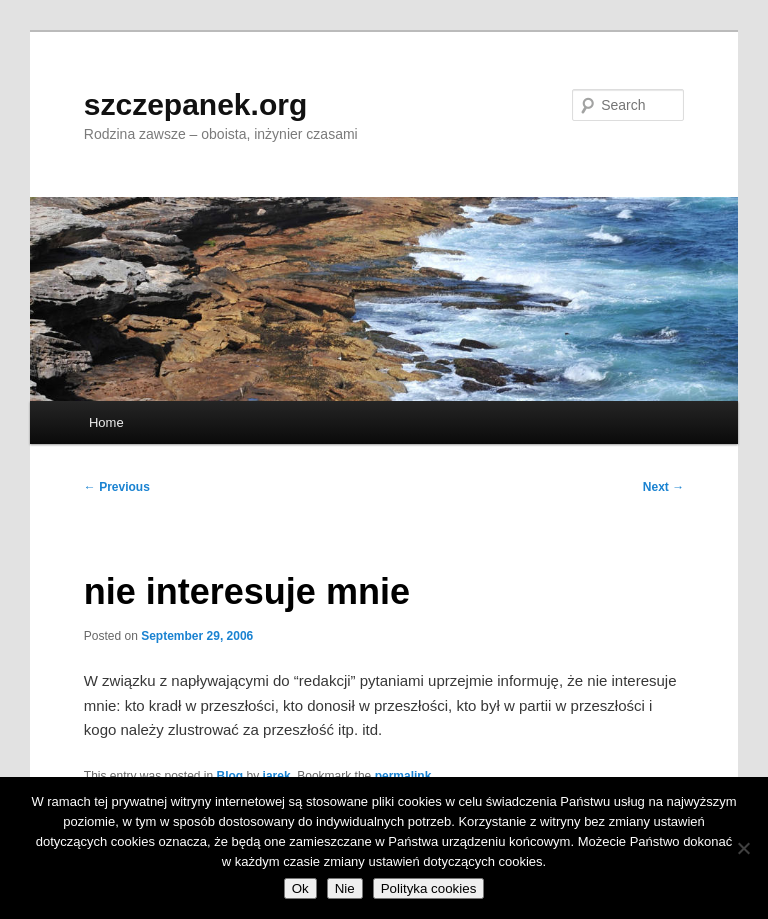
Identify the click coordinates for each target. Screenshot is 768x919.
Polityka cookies (429, 888)
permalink (403, 776)
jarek (277, 776)
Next (663, 487)
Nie (345, 888)
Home (106, 422)
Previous (117, 487)
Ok (300, 888)
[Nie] (743, 848)
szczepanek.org (195, 104)
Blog (230, 776)
